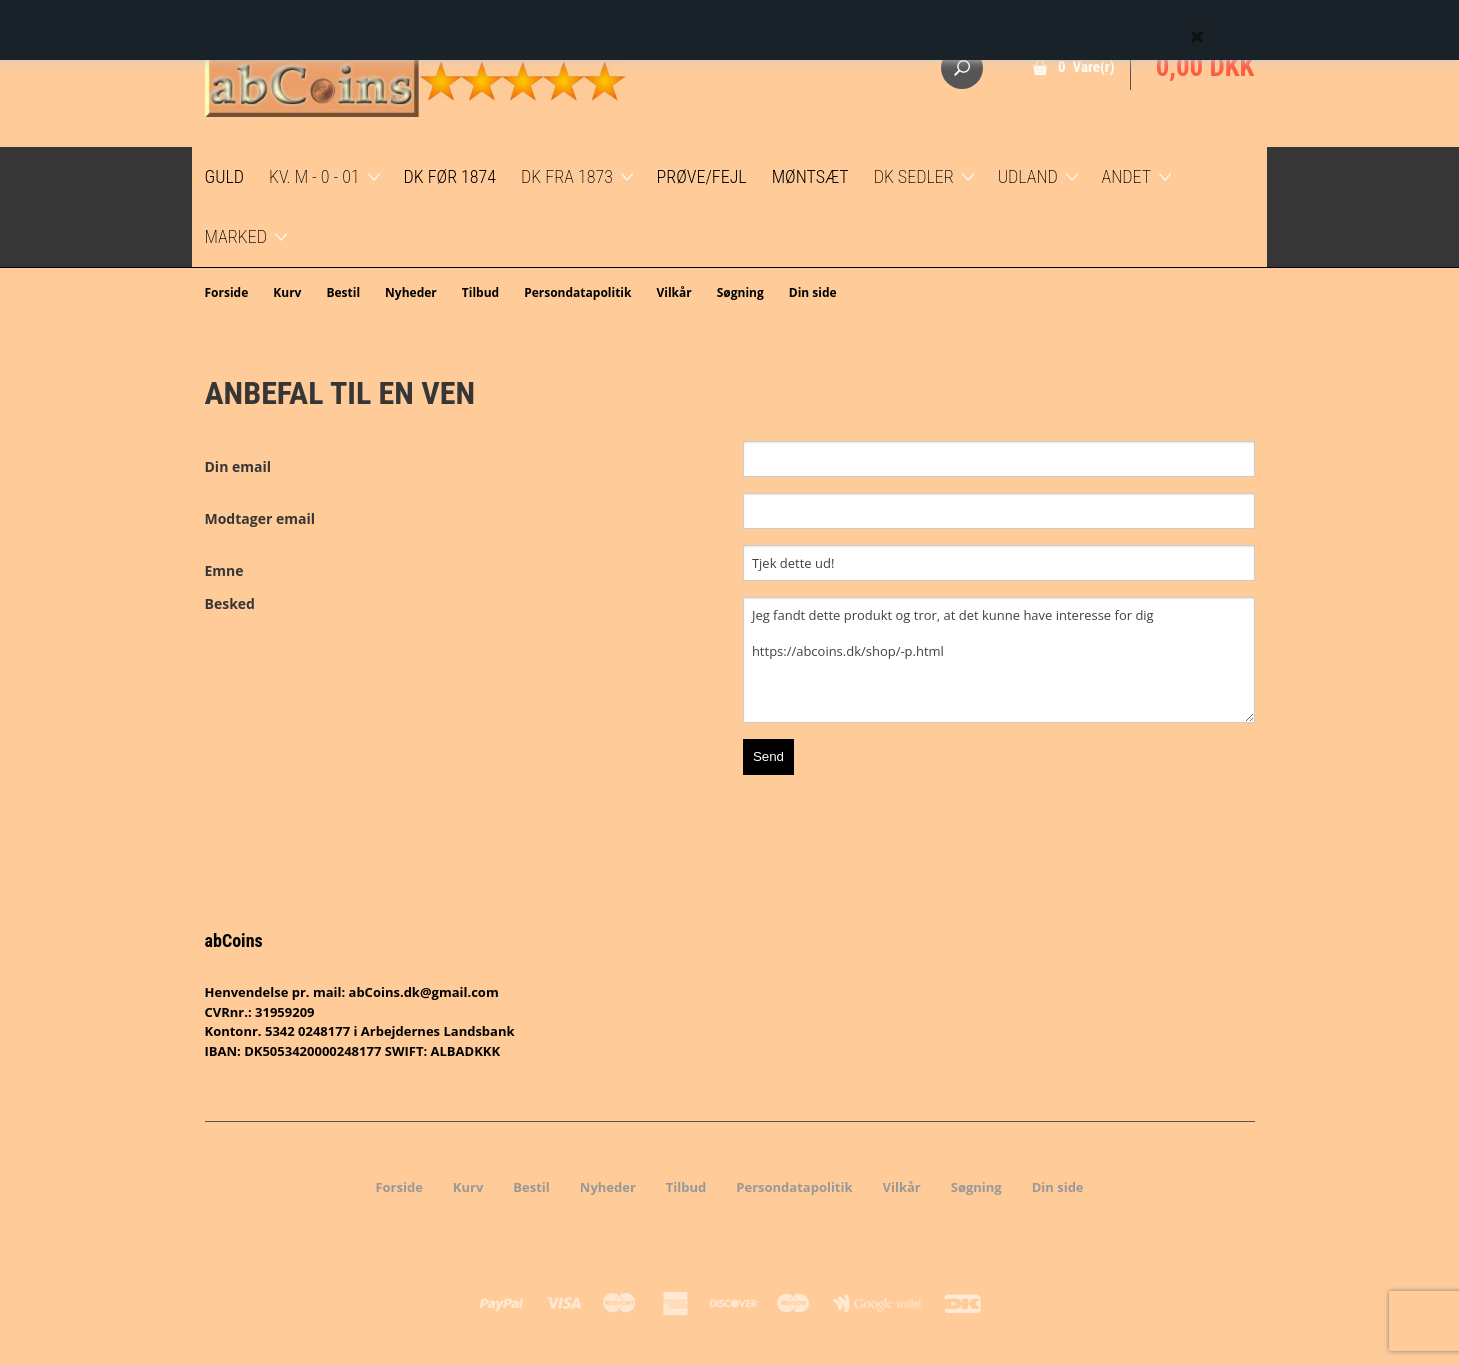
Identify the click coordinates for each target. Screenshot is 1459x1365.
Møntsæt (810, 176)
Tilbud (480, 292)
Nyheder (411, 292)
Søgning (740, 292)
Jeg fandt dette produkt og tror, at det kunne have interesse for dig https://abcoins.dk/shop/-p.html (999, 660)
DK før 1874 (450, 176)
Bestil (343, 292)
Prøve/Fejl (702, 176)
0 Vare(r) (1086, 67)
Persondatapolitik (577, 292)
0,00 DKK (1205, 67)
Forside (227, 292)
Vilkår (673, 292)
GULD (225, 176)
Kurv (287, 292)
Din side (813, 292)
